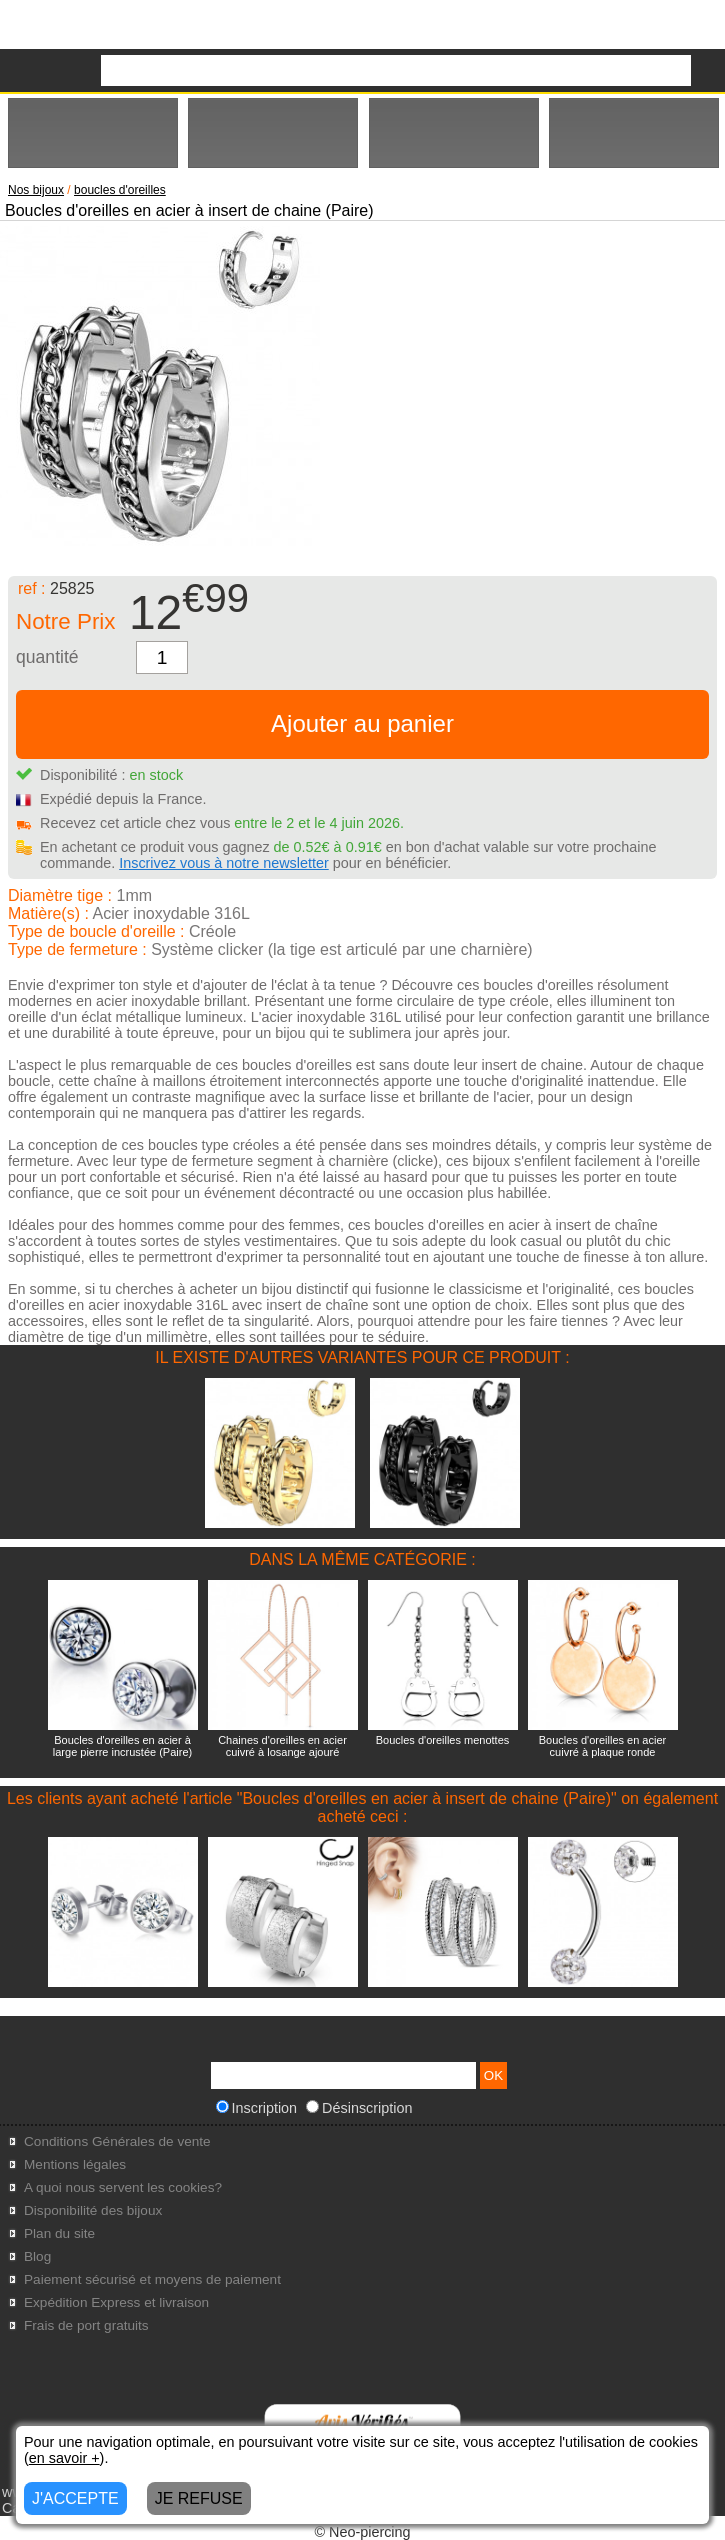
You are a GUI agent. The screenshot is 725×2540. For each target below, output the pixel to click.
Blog (37, 2256)
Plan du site (59, 2233)
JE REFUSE (199, 2498)
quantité (47, 657)
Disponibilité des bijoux (93, 2210)
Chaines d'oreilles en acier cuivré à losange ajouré (282, 1746)
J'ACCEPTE (75, 2498)
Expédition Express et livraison (116, 2302)
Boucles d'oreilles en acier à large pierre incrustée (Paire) (122, 1746)
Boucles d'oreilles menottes (443, 1740)
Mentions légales (75, 2164)
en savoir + (64, 2458)
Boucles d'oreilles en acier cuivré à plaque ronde (602, 1746)
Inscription (257, 2108)
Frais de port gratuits (86, 2325)
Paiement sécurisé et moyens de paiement (152, 2279)
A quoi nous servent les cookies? (123, 2187)
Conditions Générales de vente (117, 2141)
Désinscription (359, 2108)
